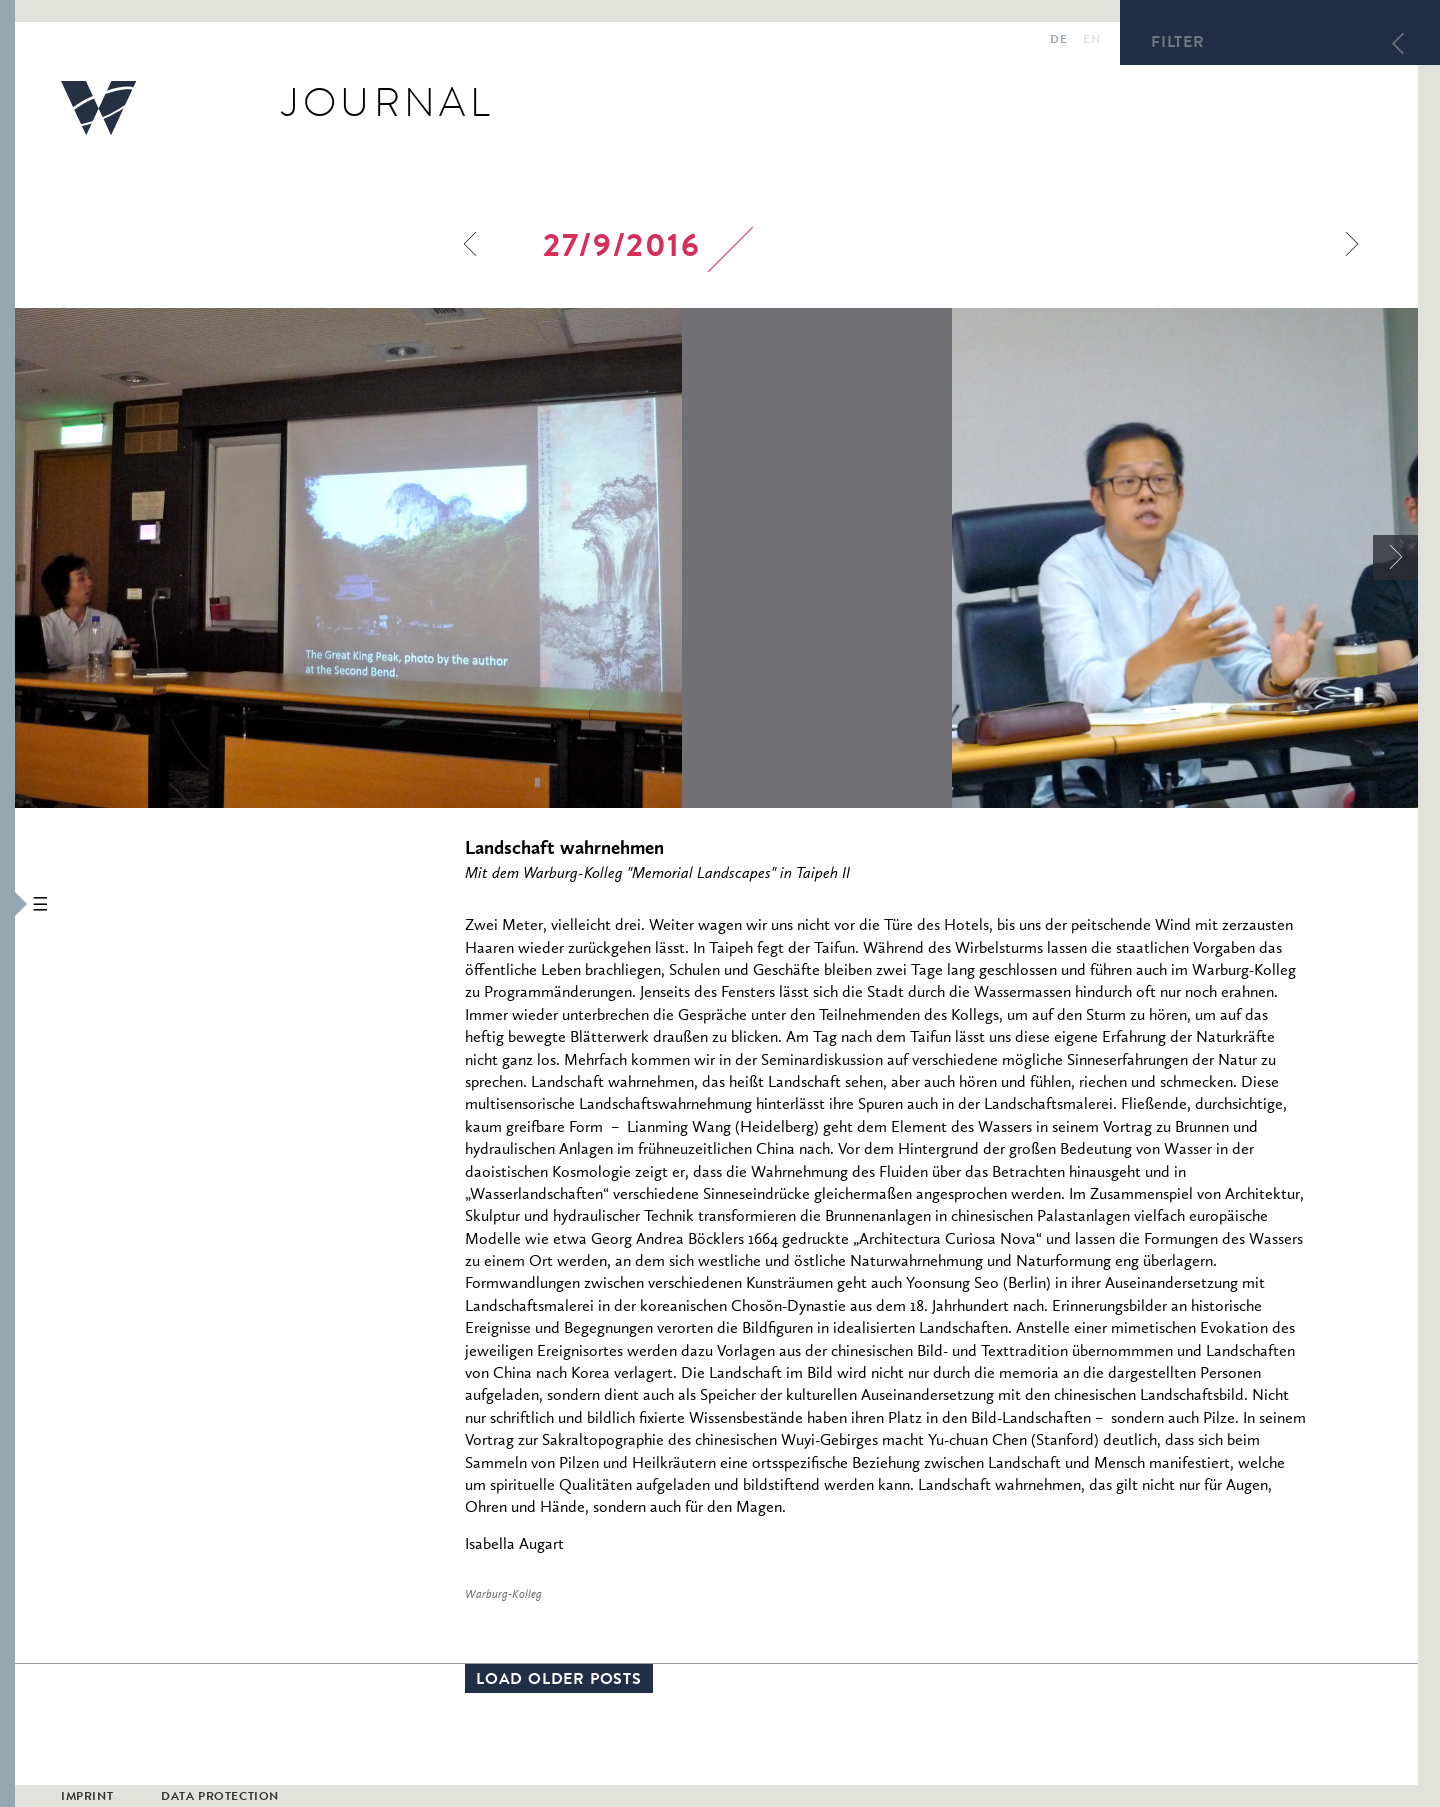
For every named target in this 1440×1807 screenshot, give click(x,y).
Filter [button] (1178, 44)
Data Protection (220, 1798)
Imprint (87, 1798)
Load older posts (559, 1681)
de (1058, 41)
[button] (7, 903)
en (1091, 41)
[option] (483, 558)
